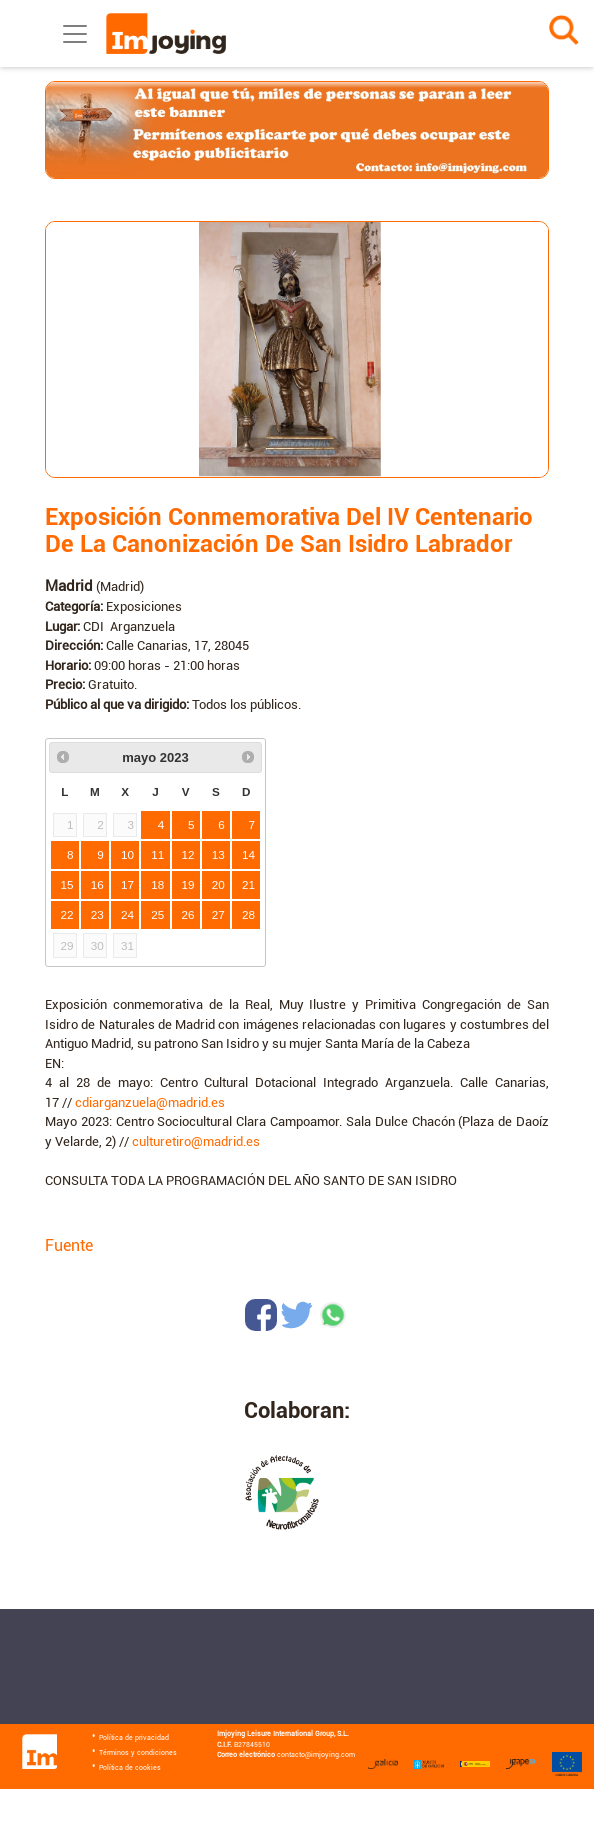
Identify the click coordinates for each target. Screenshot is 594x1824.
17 (127, 884)
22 (67, 914)
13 (218, 854)
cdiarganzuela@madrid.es (150, 1102)
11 (157, 854)
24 (127, 914)
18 (157, 884)
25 (157, 914)
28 (248, 914)
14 (248, 854)
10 (127, 854)
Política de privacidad (134, 1738)
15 (67, 884)
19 (188, 884)
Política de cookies (130, 1768)
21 (248, 884)
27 (218, 914)
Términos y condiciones (138, 1753)
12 (188, 854)
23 (97, 914)
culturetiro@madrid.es (196, 1141)
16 (97, 884)
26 (188, 914)
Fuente (69, 1245)
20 (218, 884)
